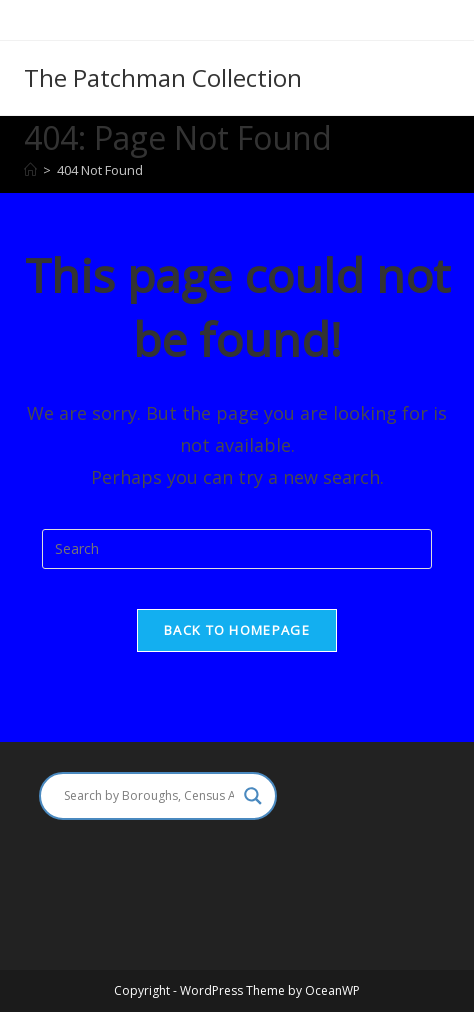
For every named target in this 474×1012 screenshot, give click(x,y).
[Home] (30, 170)
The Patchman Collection (163, 77)
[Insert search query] (237, 549)
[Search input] (149, 796)
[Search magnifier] (253, 796)
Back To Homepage (237, 630)
